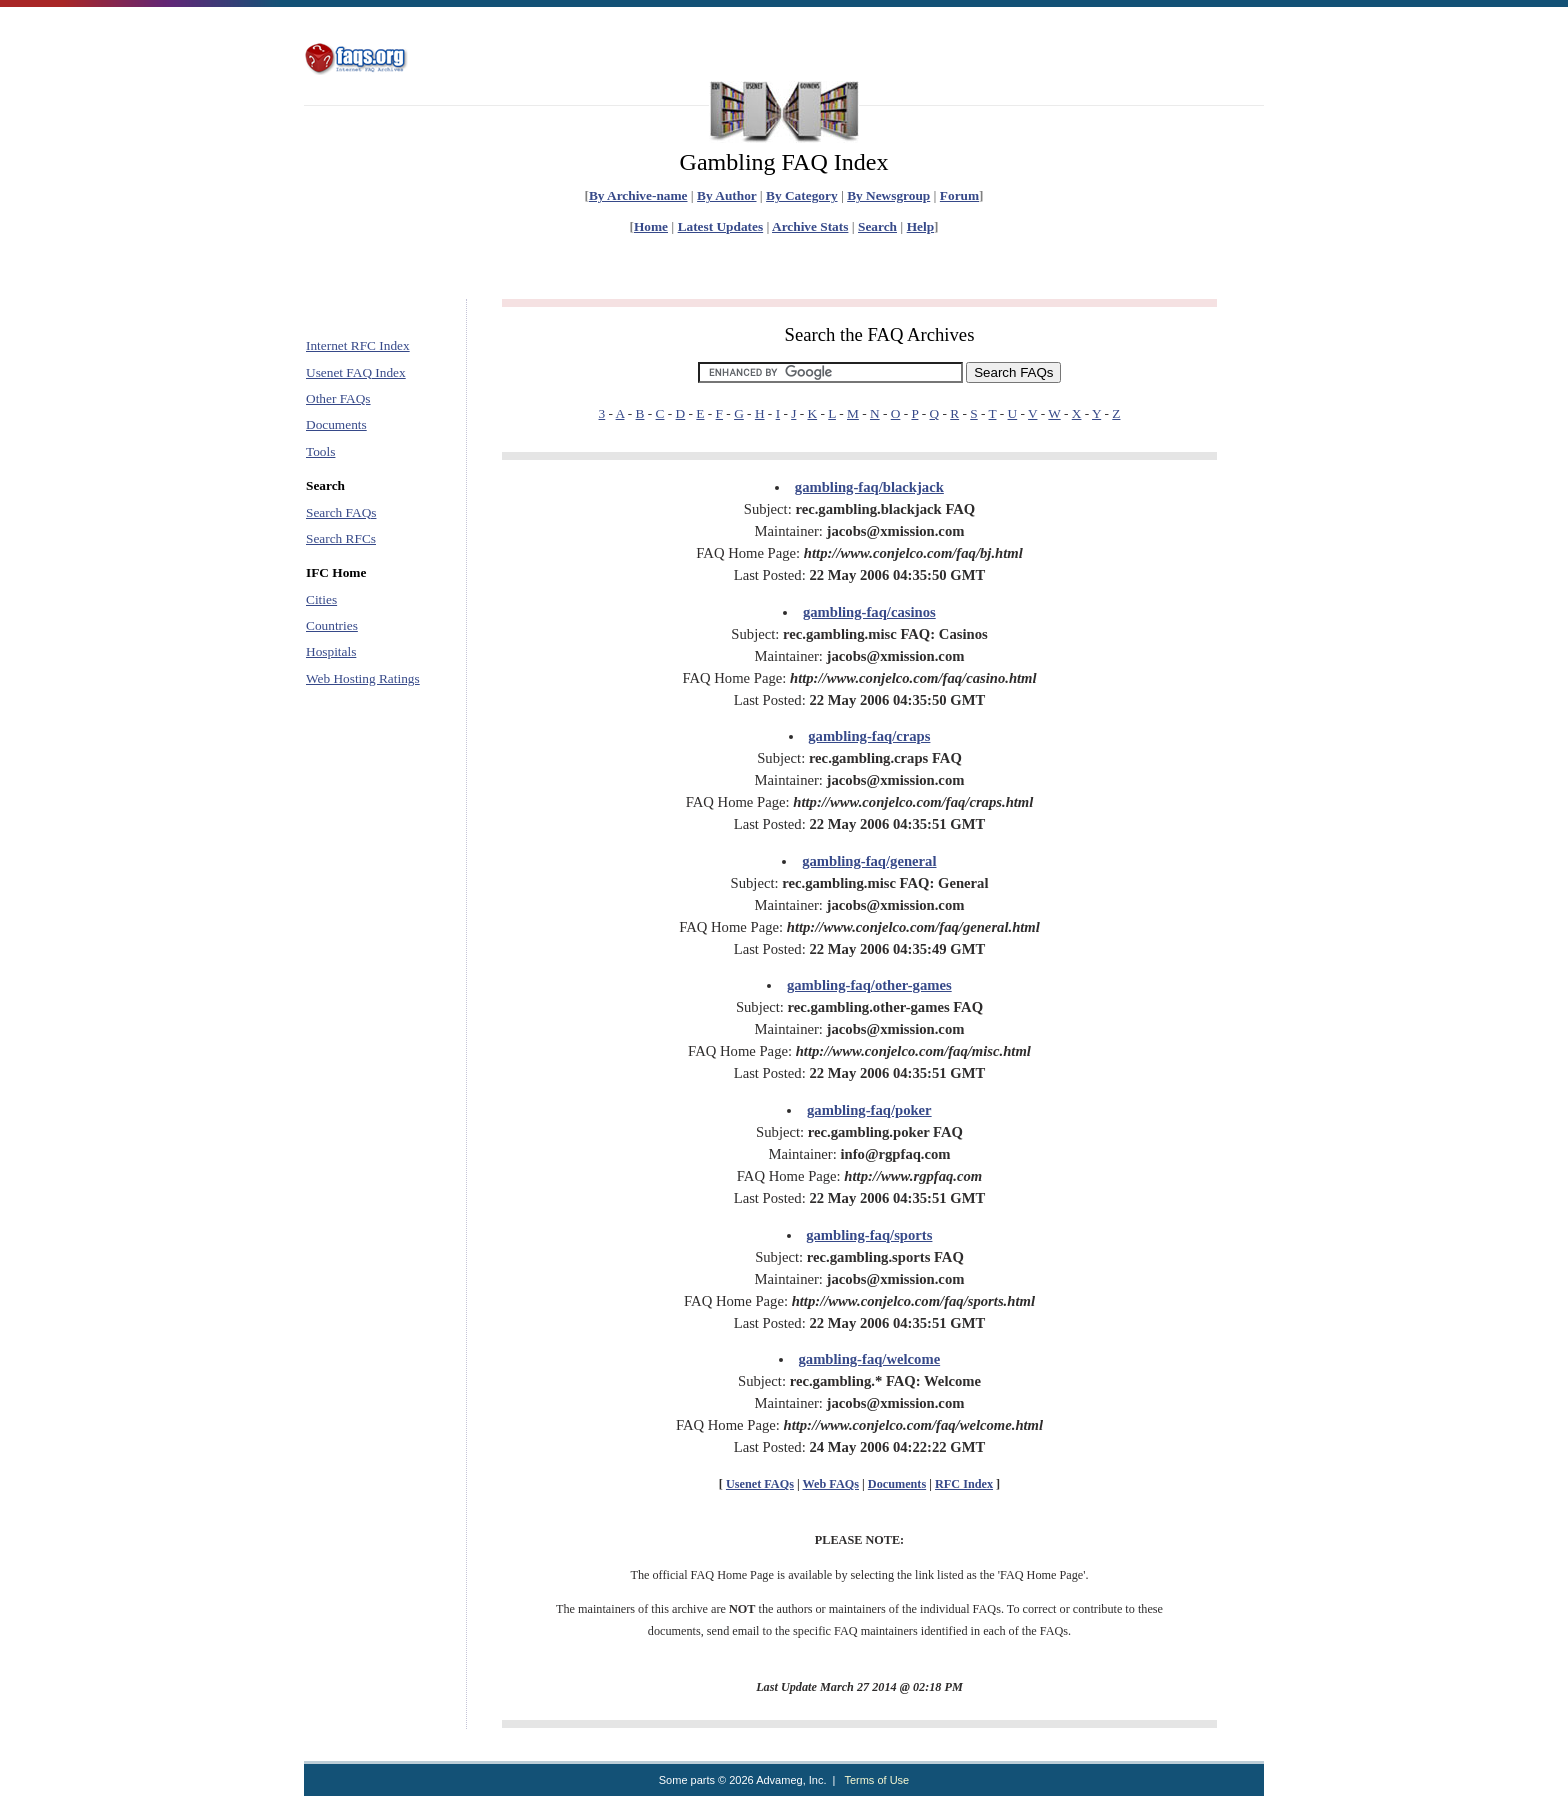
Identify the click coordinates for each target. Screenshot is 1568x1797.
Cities (321, 599)
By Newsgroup (888, 195)
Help (920, 226)
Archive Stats (810, 226)
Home (651, 226)
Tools (320, 451)
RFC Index (964, 1484)
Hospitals (331, 651)
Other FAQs (338, 398)
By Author (726, 195)
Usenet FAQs (760, 1484)
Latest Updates (721, 226)
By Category (801, 195)
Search (877, 226)
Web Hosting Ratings (363, 678)
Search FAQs (341, 512)
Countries (332, 625)
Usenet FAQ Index (356, 372)
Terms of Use (876, 1780)
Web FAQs (831, 1484)
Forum (959, 195)
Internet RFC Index (358, 345)
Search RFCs (341, 538)
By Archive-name (638, 195)
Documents (336, 424)
